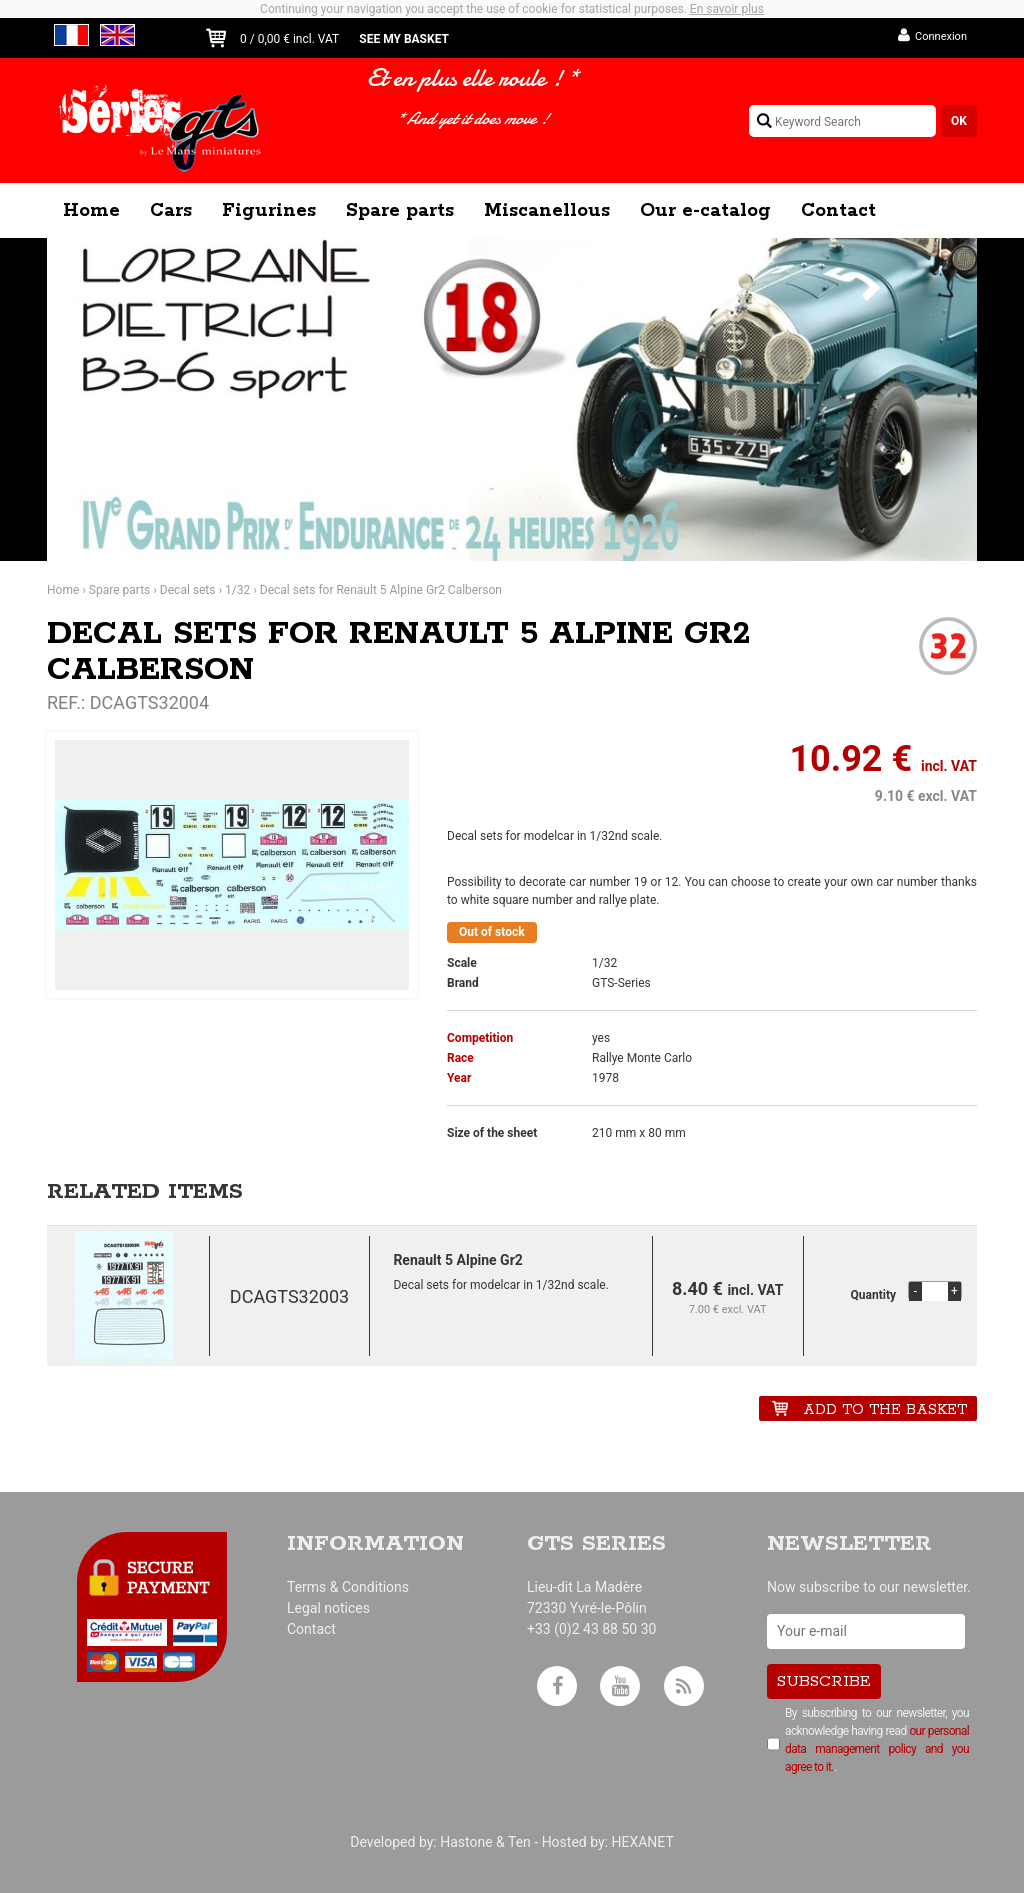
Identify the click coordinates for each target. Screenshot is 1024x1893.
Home (91, 211)
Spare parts (400, 211)
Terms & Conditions (348, 1587)
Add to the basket (885, 1410)
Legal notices (328, 1608)
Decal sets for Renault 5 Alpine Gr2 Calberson (381, 590)
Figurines (269, 211)
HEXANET (642, 1842)
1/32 (237, 590)
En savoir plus (727, 9)
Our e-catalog (705, 211)
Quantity (873, 1295)
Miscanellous (547, 211)
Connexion (941, 36)
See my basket (404, 39)
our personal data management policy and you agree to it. (877, 1749)
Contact (838, 211)
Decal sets (188, 590)
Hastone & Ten (485, 1842)
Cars (171, 211)
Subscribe (824, 1681)
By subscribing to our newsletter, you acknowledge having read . (877, 1740)
